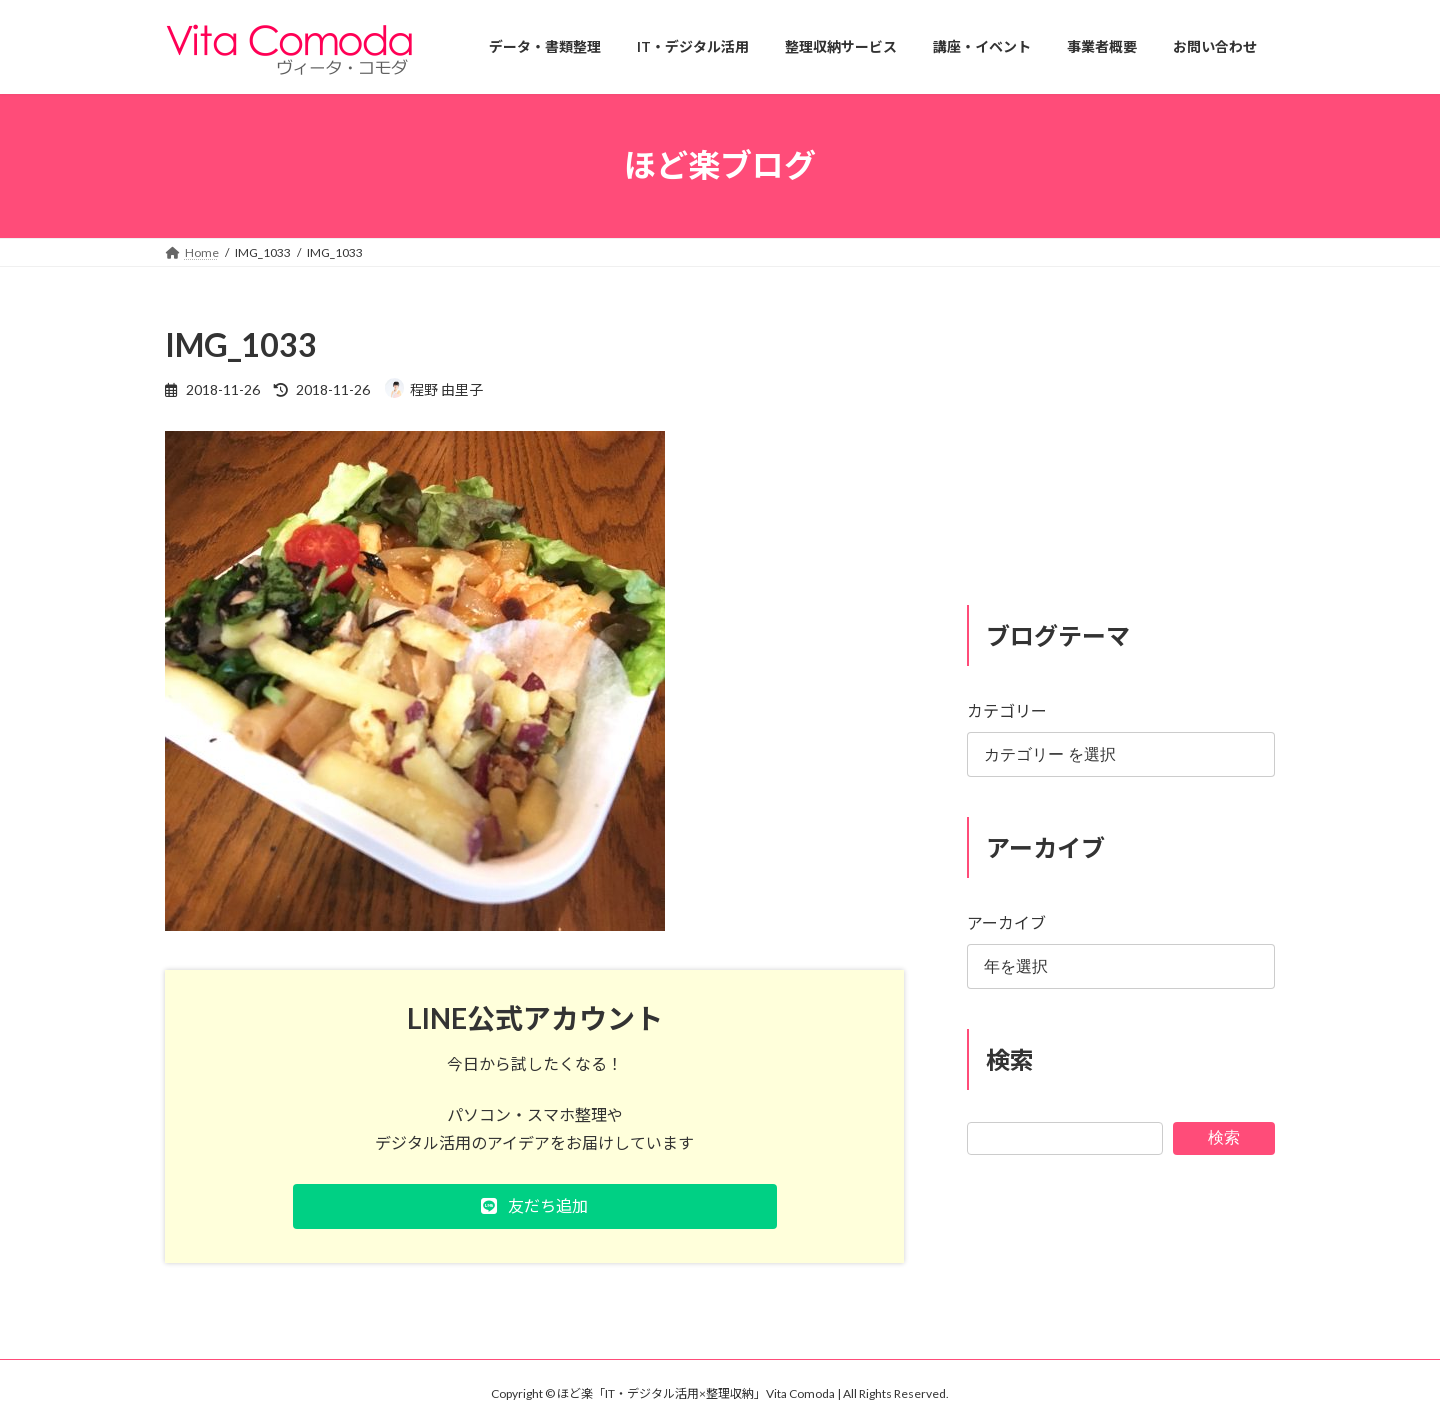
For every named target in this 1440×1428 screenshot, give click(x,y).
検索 (1224, 1136)
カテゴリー (1007, 710)
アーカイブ (1006, 922)
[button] (535, 1206)
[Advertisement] (1121, 448)
